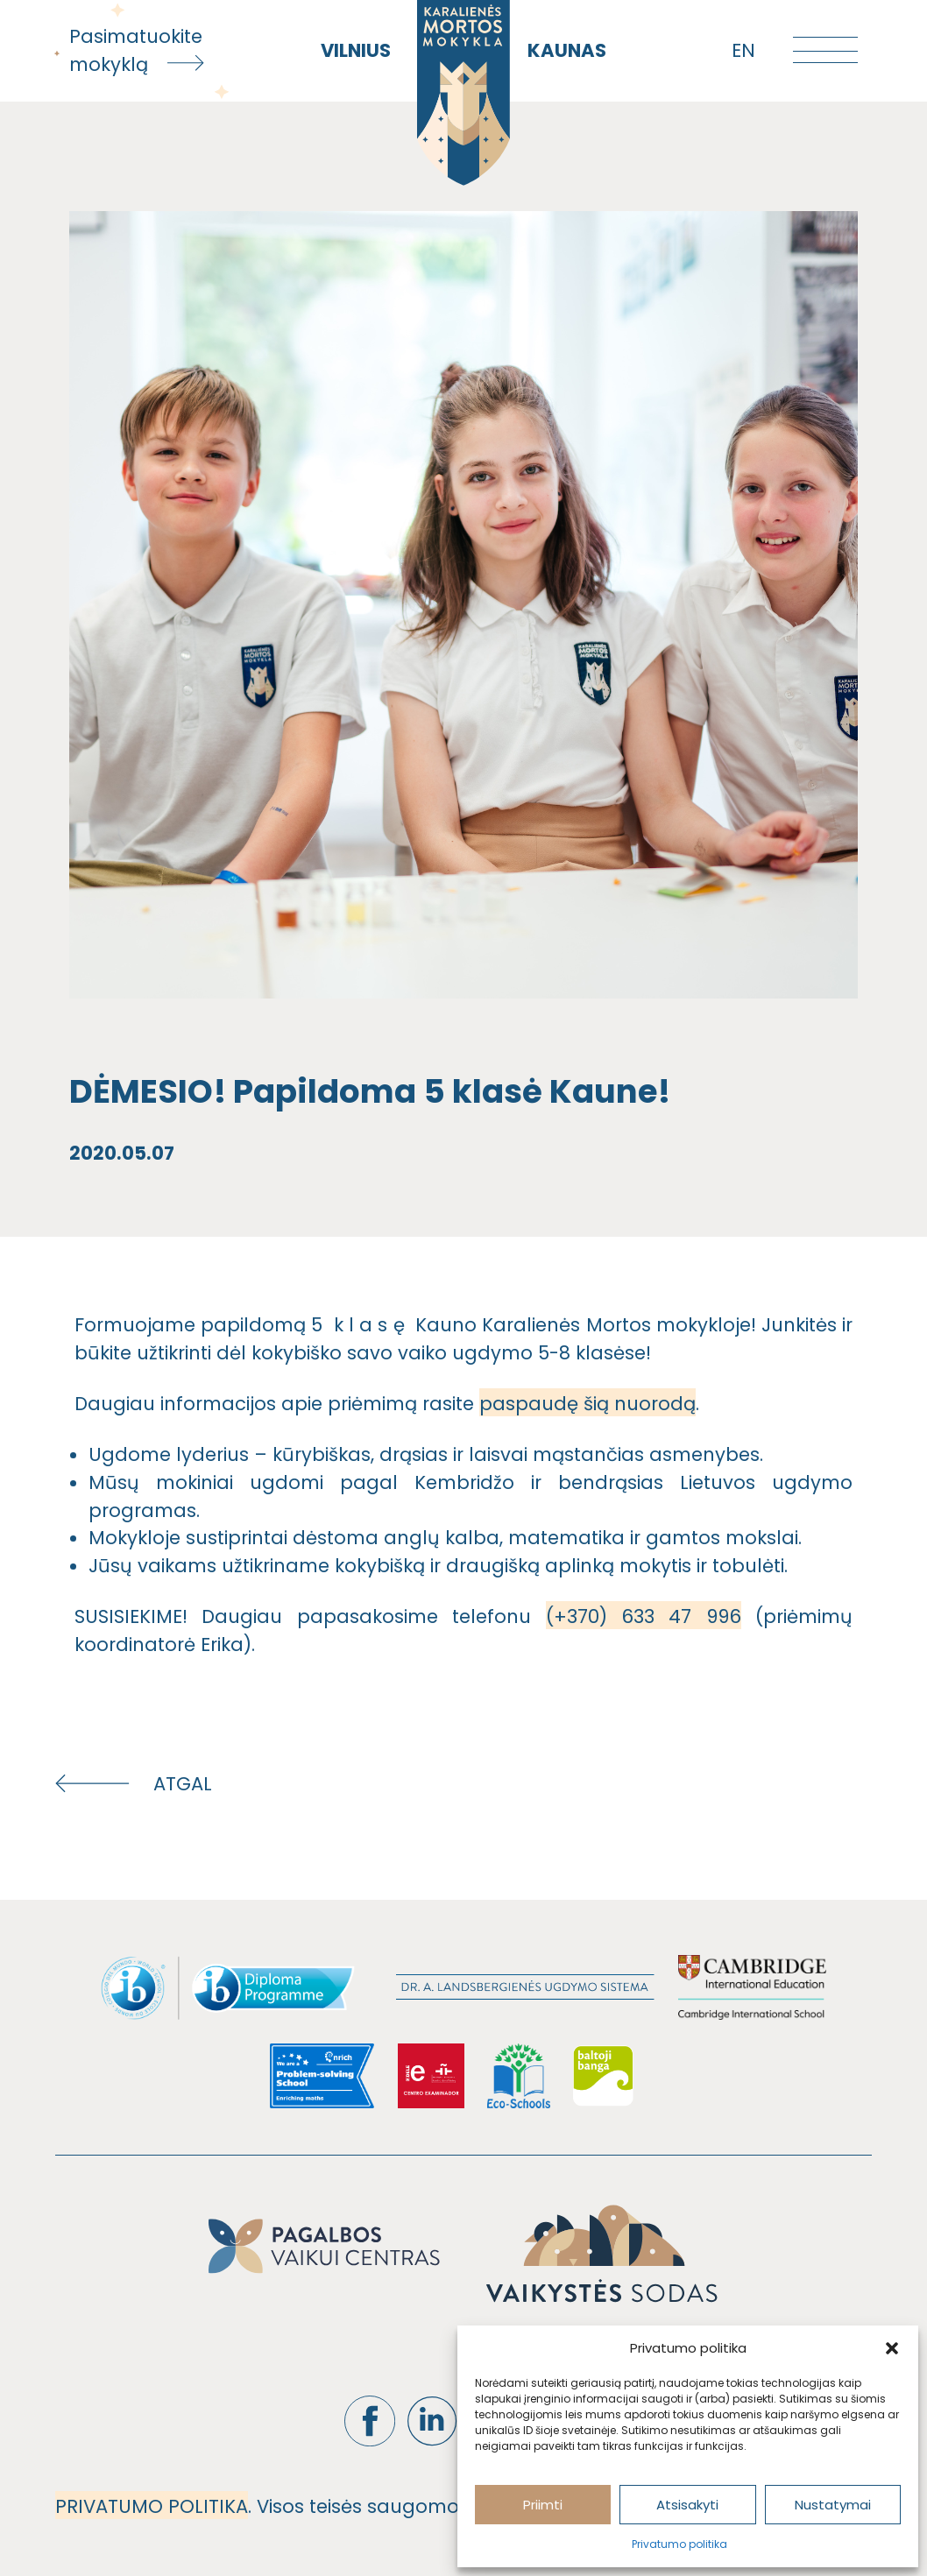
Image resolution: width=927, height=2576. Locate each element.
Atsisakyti (687, 2504)
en (743, 50)
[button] (892, 2348)
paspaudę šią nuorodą (587, 1403)
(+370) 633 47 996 (643, 1616)
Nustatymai (833, 2504)
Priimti (543, 2504)
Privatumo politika (679, 2544)
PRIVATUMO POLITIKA (151, 2506)
